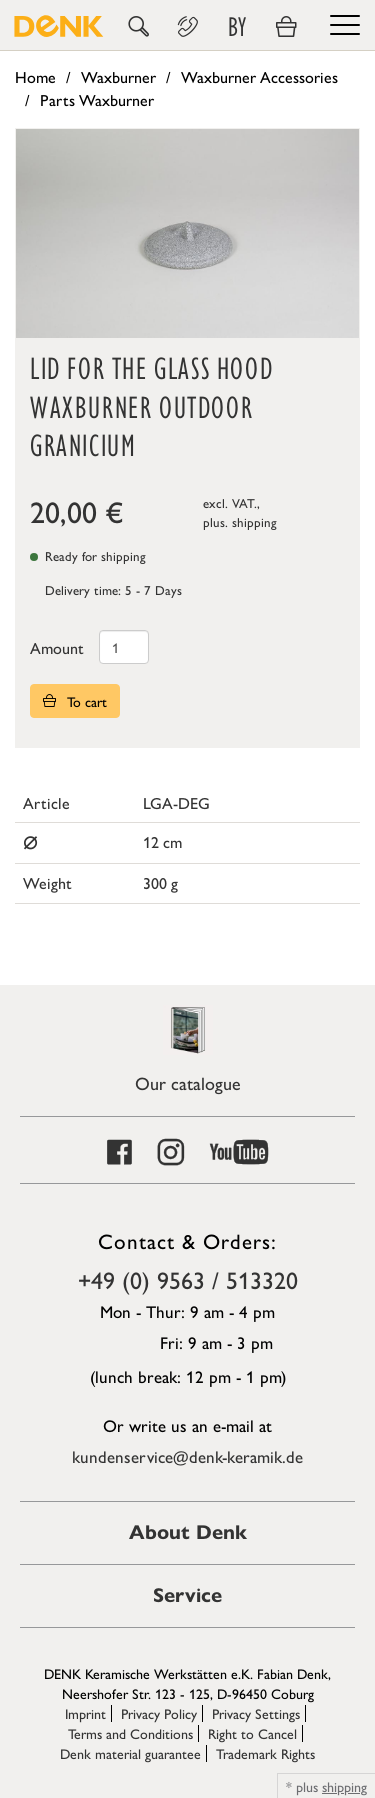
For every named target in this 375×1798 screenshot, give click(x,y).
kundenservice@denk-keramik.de (187, 1456)
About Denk (188, 1532)
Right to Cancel (252, 1733)
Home (35, 76)
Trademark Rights (265, 1753)
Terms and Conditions (130, 1733)
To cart (75, 701)
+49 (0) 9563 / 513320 (188, 1279)
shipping (254, 521)
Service (187, 1595)
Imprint (85, 1713)
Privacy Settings (256, 1713)
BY (237, 27)
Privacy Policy (159, 1713)
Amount (57, 647)
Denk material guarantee (130, 1753)
